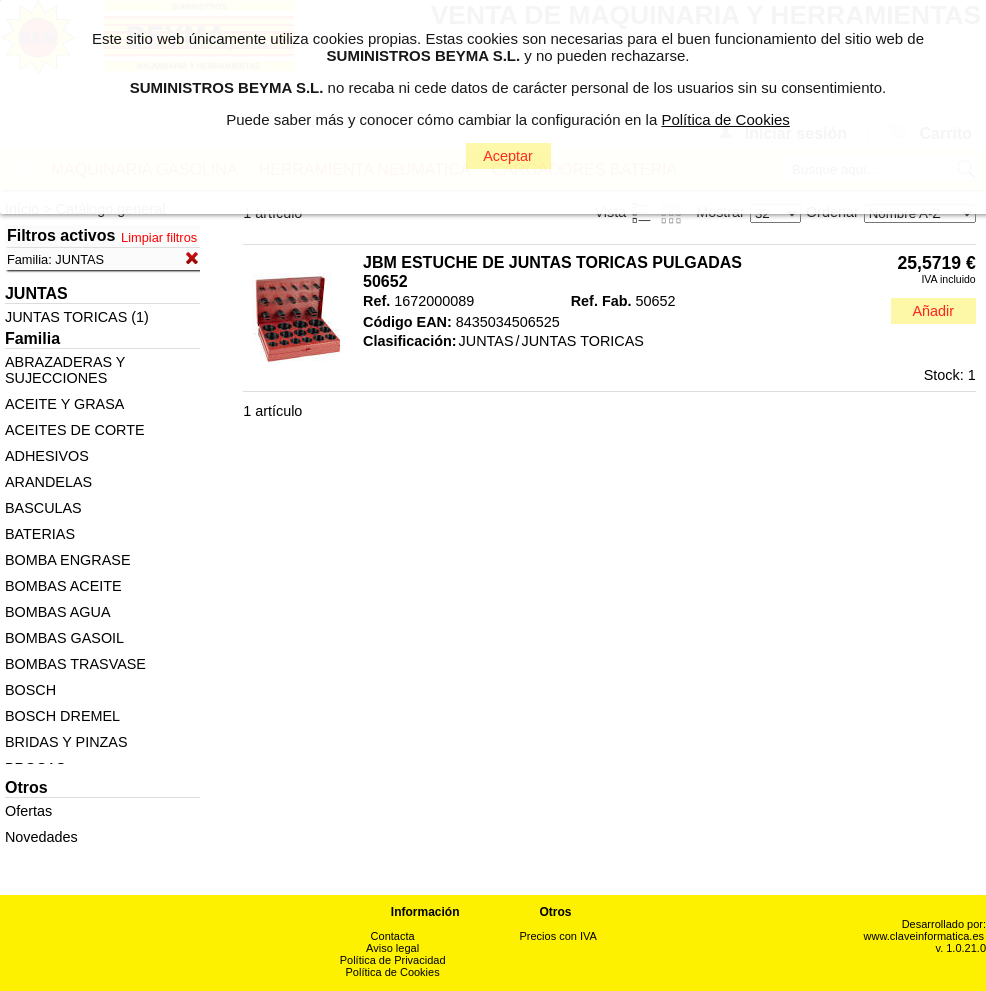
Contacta (393, 936)
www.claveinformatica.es (924, 936)
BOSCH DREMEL (62, 716)
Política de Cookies (393, 972)
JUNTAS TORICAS (583, 341)
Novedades (41, 837)
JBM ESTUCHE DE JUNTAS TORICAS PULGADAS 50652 (552, 272)
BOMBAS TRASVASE (75, 664)
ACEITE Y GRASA (64, 404)
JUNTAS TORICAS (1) (77, 317)
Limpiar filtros (159, 237)
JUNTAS (486, 341)
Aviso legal (392, 948)
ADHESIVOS (47, 456)
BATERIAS (40, 534)
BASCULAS (43, 508)
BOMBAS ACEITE (63, 586)
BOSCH (30, 690)
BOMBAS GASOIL (64, 638)
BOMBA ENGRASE (68, 560)
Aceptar (508, 156)
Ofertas (28, 811)
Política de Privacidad (393, 960)
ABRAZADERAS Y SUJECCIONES (65, 370)
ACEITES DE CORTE (75, 430)
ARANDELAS (48, 482)
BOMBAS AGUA (58, 612)
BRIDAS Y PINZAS (66, 742)
